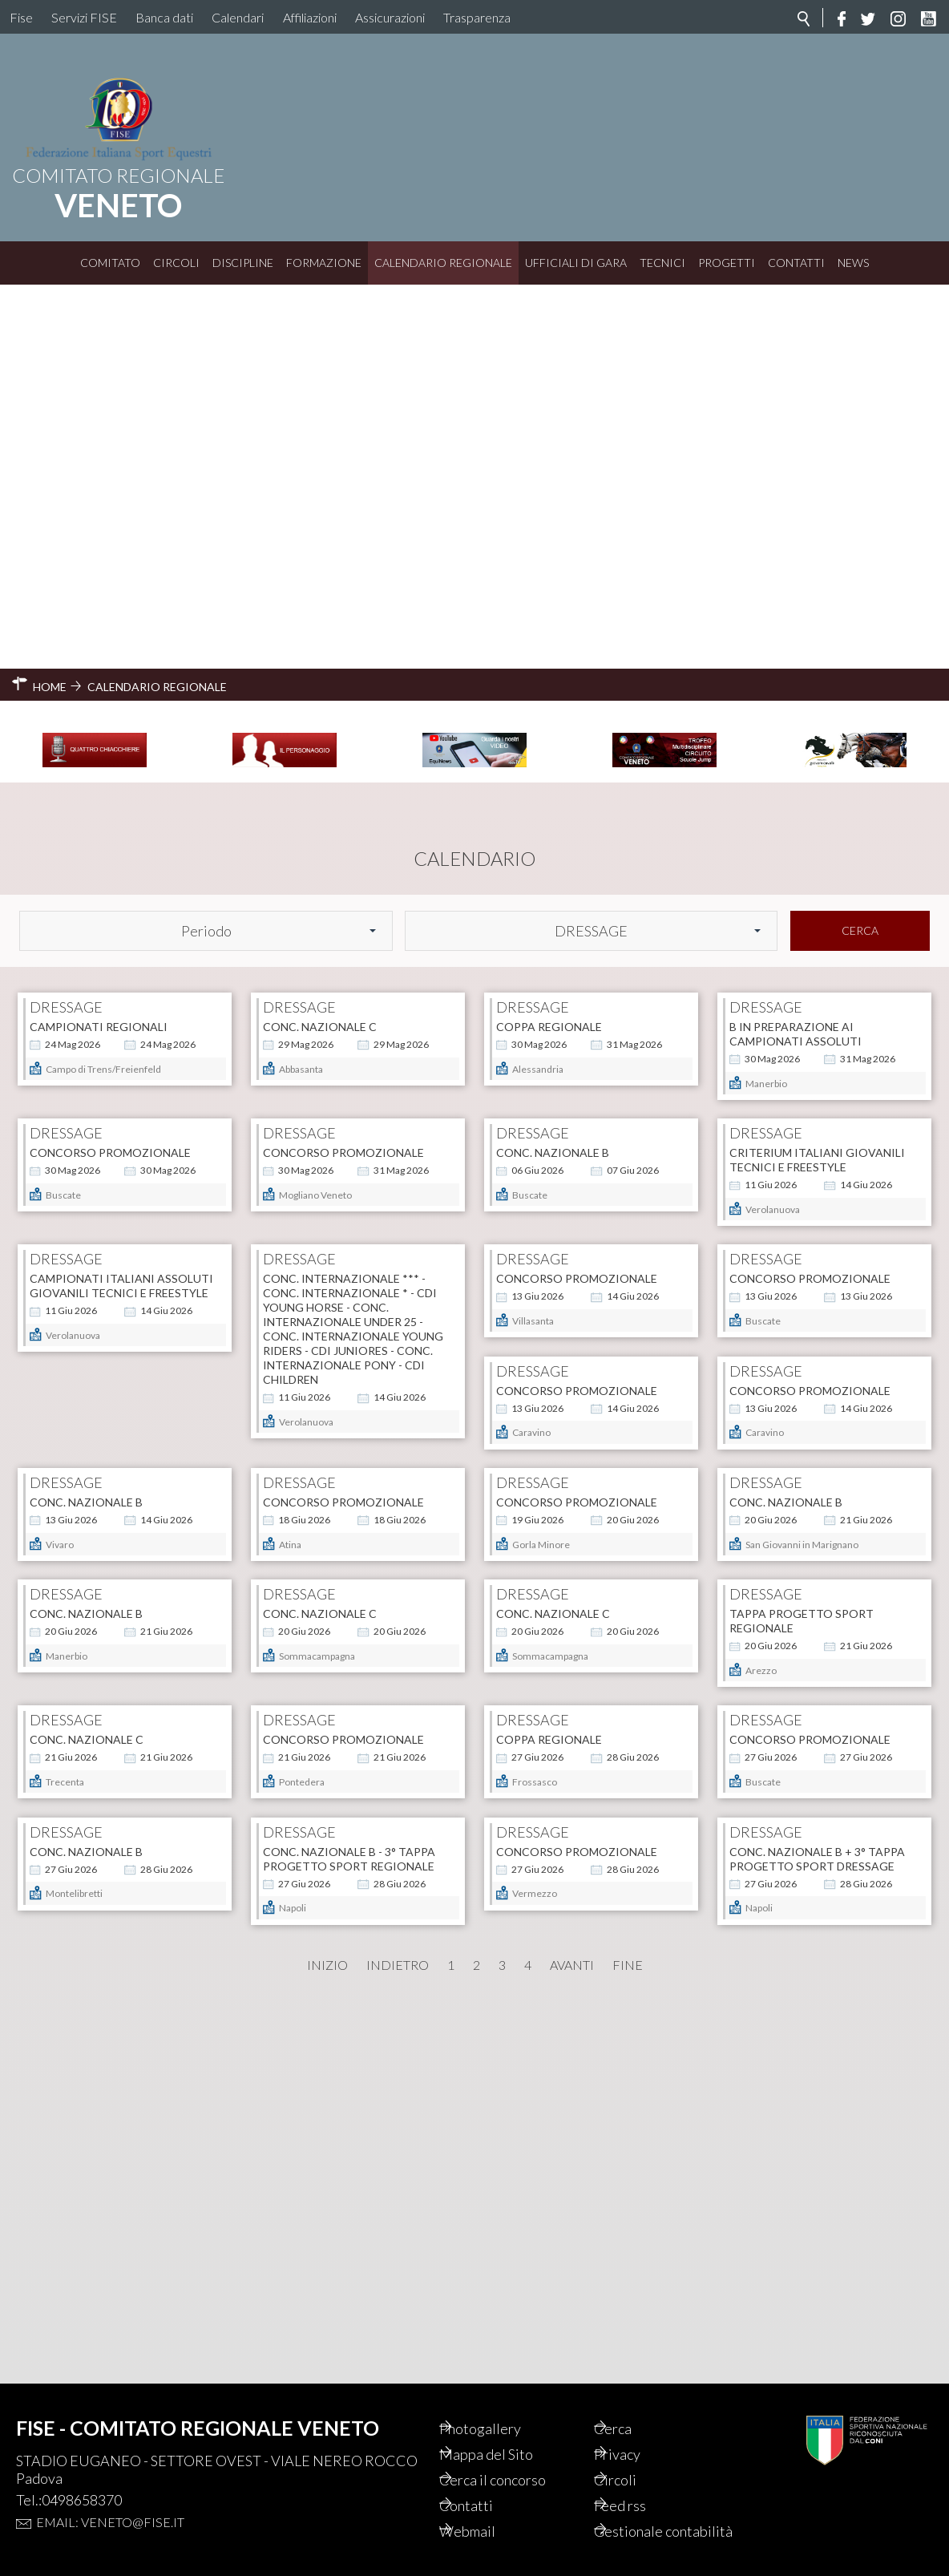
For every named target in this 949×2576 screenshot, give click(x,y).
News (853, 262)
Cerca (860, 546)
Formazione (323, 262)
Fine (627, 2331)
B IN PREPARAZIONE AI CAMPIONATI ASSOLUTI (795, 650)
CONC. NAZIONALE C (320, 642)
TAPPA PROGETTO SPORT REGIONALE (335, 1713)
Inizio (327, 2331)
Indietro (397, 2331)
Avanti (572, 2331)
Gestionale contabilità (648, 2522)
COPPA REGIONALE (549, 642)
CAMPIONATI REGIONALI (99, 642)
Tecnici (662, 262)
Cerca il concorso (512, 2462)
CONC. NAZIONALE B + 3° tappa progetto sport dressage (350, 2139)
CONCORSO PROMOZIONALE (110, 855)
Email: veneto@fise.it (110, 2504)
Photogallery (500, 2411)
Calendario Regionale (443, 262)
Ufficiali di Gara (576, 262)
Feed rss (640, 2488)
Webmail (487, 2513)
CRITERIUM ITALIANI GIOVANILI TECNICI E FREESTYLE (817, 862)
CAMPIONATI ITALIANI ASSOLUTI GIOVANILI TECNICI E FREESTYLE (121, 1075)
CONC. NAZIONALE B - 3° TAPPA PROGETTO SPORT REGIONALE (815, 1925)
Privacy (637, 2436)
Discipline (242, 262)
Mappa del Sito (506, 2436)
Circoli (176, 262)
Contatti (796, 262)
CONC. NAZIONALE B (552, 855)
